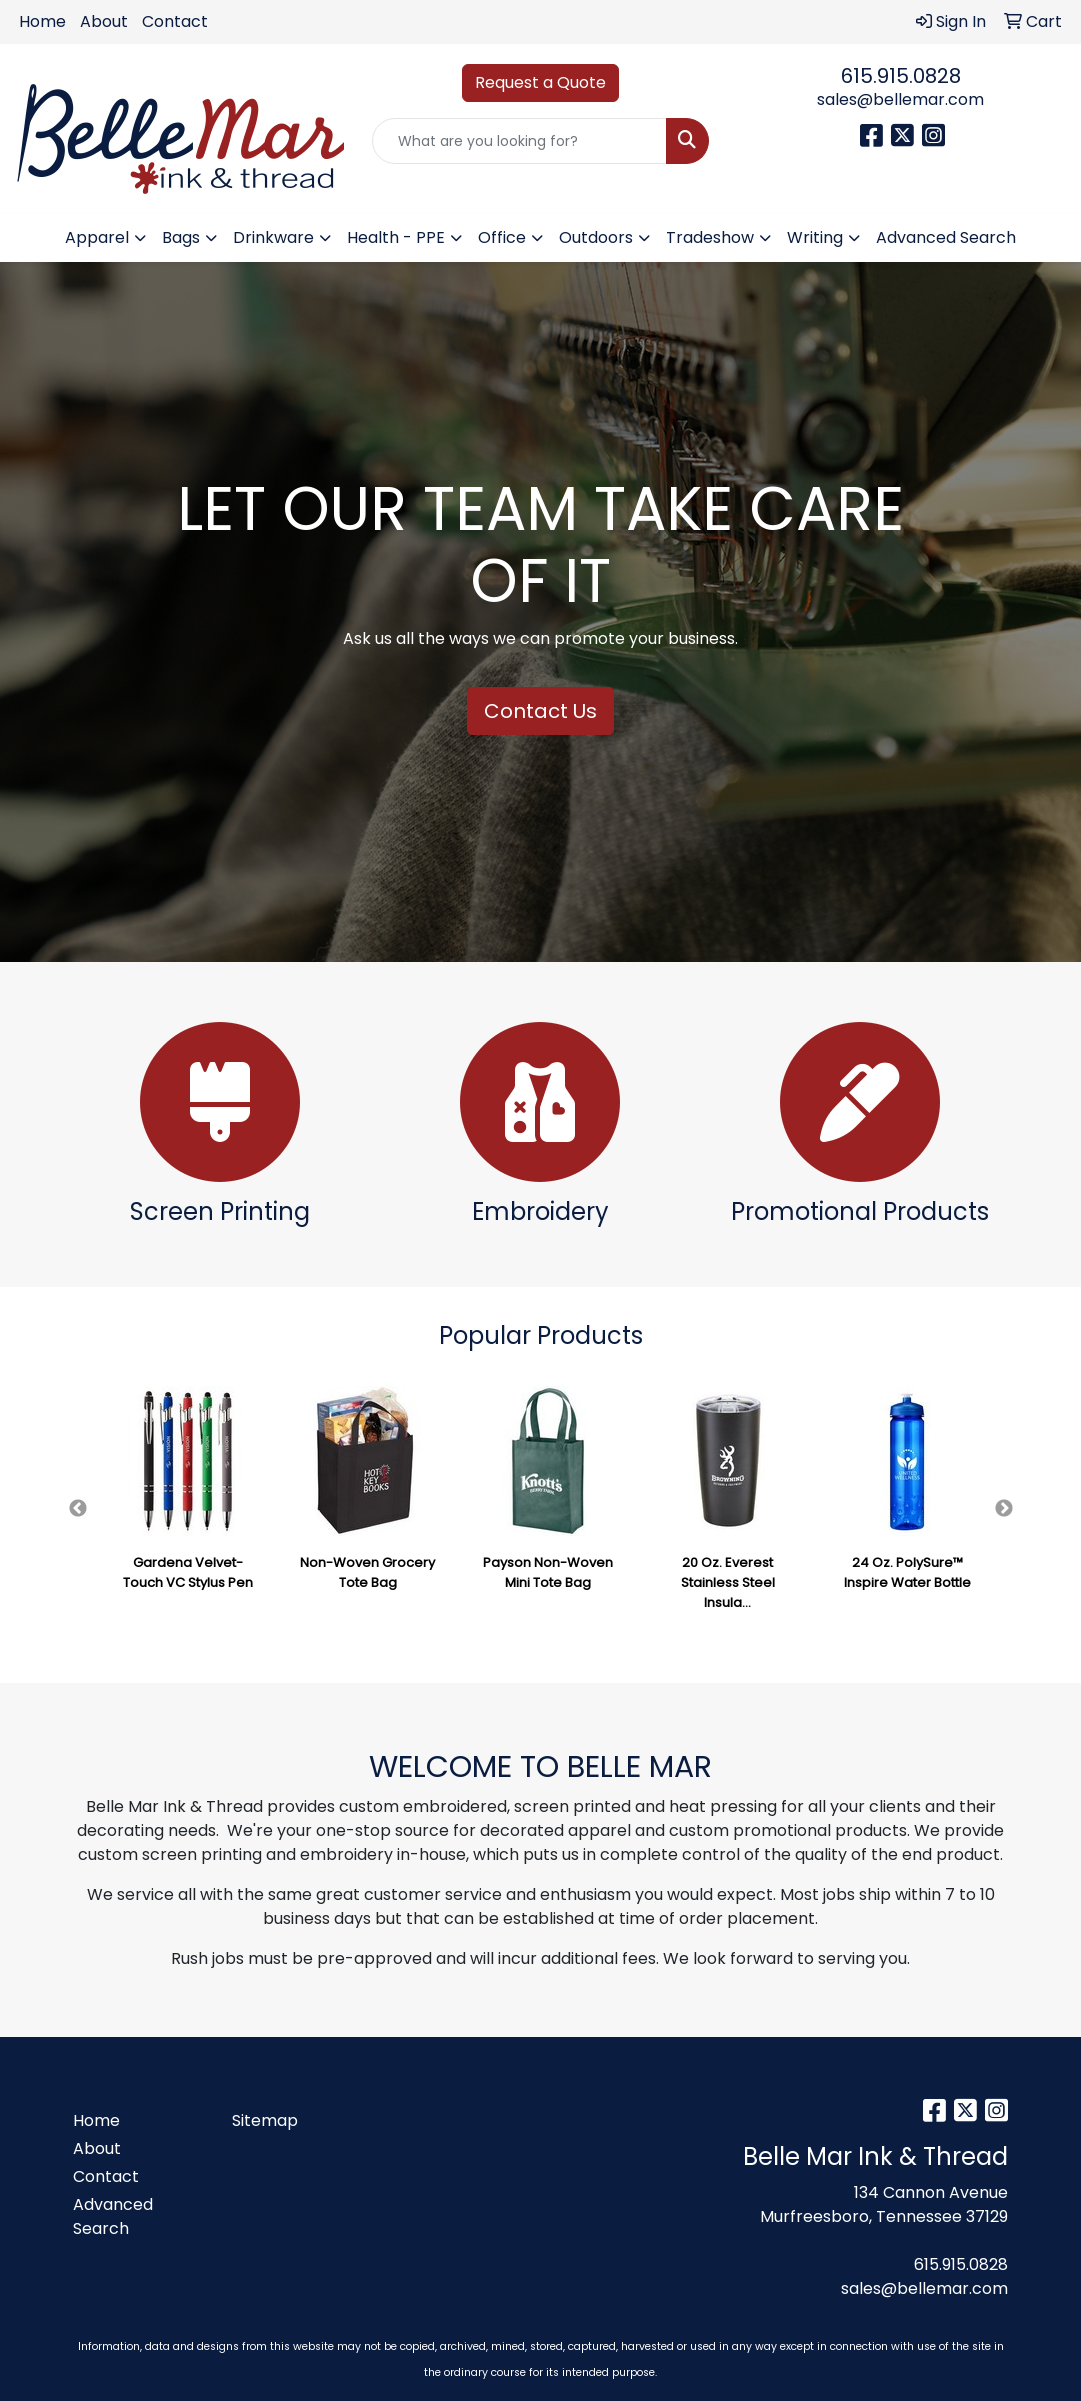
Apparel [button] (97, 237)
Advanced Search (946, 237)
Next (1004, 1509)
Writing (815, 237)
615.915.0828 (901, 76)
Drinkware (273, 237)
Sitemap (265, 2120)
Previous (78, 1509)
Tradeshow (710, 237)
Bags (181, 237)
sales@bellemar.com (900, 99)
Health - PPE (396, 237)
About (104, 21)
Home (42, 21)
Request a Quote (540, 82)
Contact (175, 21)
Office (502, 237)
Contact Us (540, 711)
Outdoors (596, 237)
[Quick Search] (519, 141)
